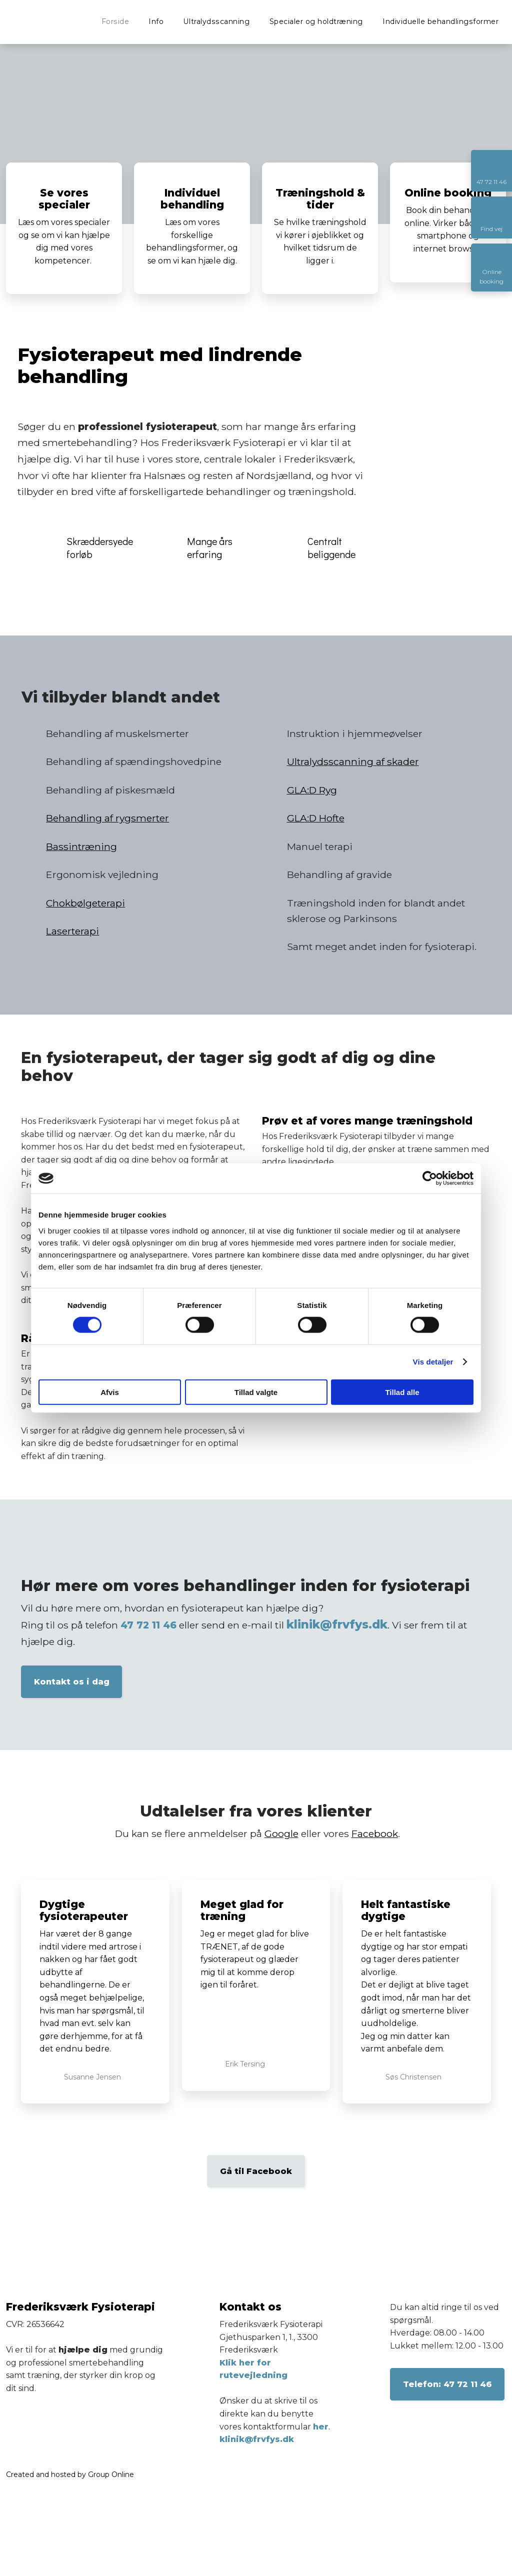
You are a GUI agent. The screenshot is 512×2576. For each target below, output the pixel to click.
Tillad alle (402, 1392)
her (320, 2427)
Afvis (109, 1392)
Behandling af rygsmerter (107, 818)
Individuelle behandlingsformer (440, 22)
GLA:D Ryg (312, 790)
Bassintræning (81, 846)
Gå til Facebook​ (256, 2171)
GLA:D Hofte (315, 818)
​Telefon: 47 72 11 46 (447, 2384)
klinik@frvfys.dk (337, 1625)
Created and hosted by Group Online (70, 2474)
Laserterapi (72, 931)
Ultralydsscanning (217, 22)
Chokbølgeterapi (85, 903)
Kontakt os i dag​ (72, 1681)
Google (281, 1834)
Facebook (375, 1834)
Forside (116, 22)
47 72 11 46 (148, 1625)
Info (156, 22)
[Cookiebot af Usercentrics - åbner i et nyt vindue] (430, 1178)
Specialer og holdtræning (316, 22)
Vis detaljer (433, 1362)
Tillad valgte (256, 1392)
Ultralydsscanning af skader (353, 762)
